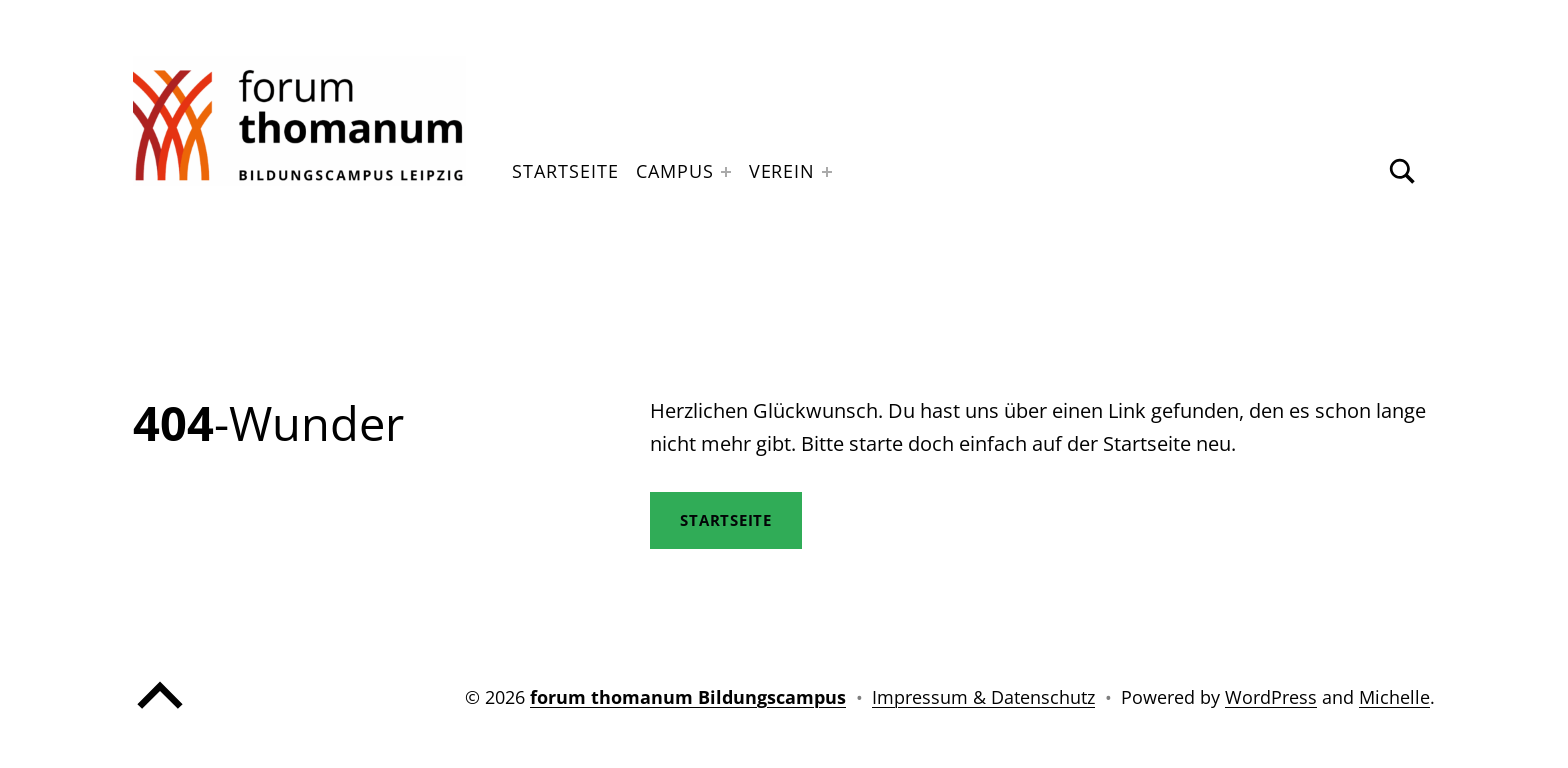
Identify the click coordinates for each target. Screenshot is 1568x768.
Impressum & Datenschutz (983, 697)
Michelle (1394, 697)
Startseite (565, 171)
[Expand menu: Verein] (827, 172)
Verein (782, 171)
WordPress (1271, 697)
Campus (674, 171)
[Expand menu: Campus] (726, 172)
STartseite (726, 520)
